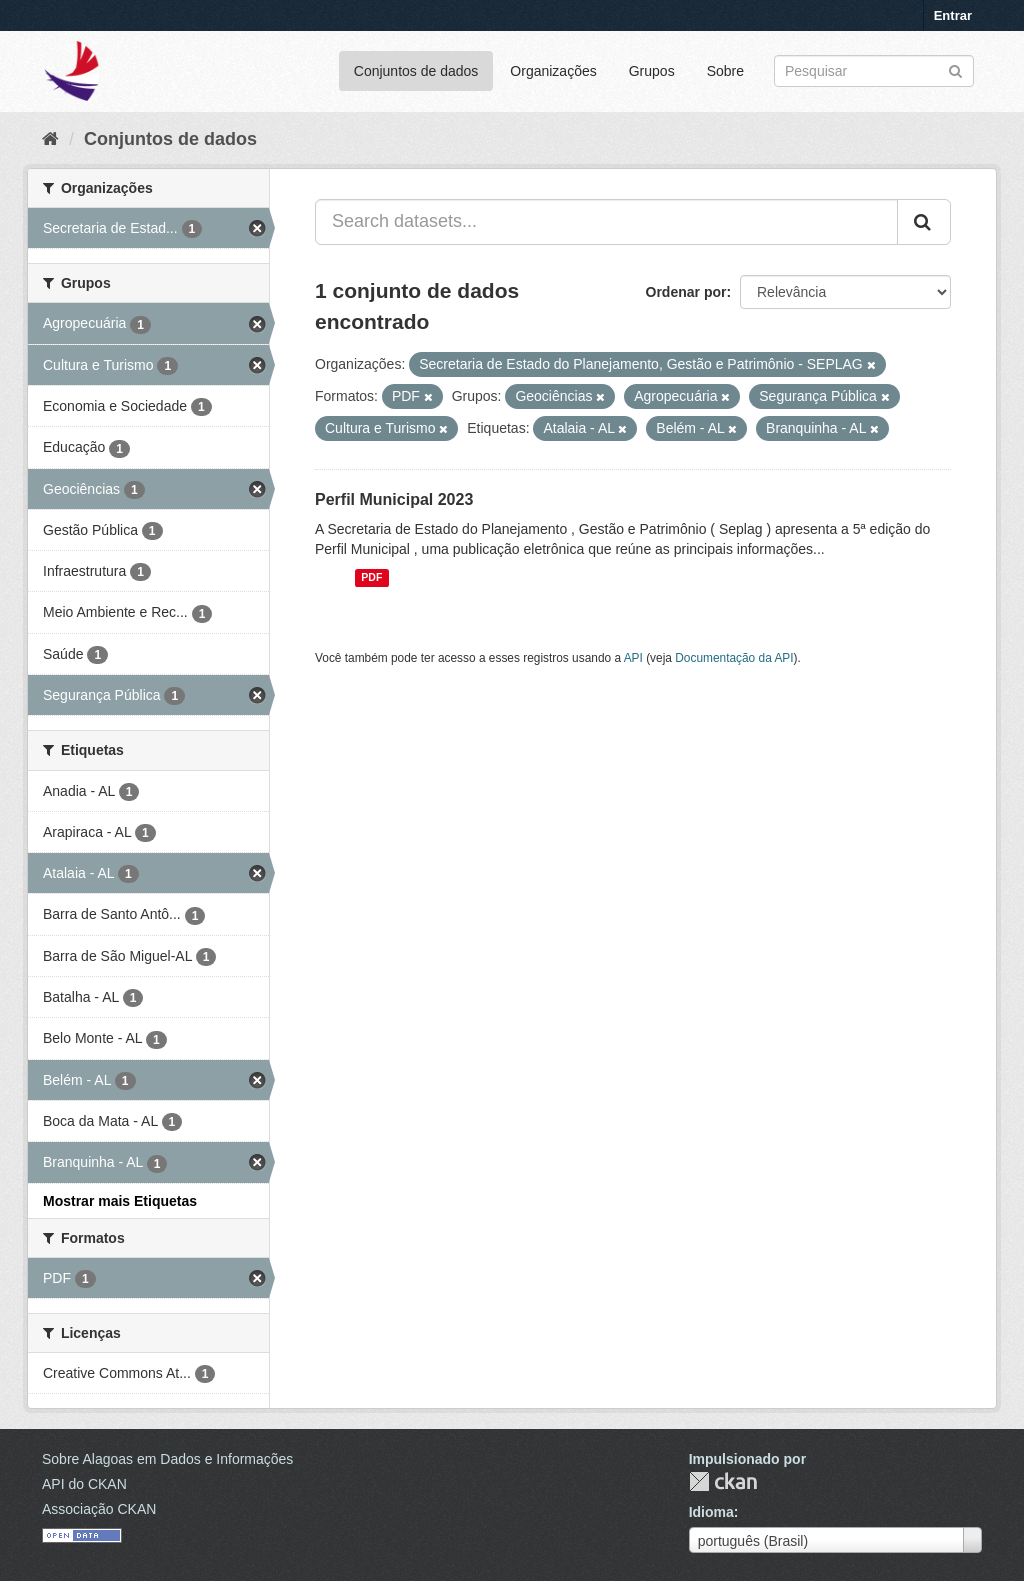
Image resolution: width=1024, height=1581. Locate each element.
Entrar (953, 15)
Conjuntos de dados (416, 71)
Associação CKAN (99, 1509)
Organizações (553, 71)
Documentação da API (734, 658)
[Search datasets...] (606, 222)
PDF (371, 578)
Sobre (725, 71)
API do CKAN (84, 1484)
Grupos (652, 71)
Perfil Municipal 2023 (394, 499)
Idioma (711, 1512)
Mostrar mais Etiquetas (120, 1201)
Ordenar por (686, 292)
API (633, 658)
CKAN (723, 1481)
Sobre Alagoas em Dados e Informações (167, 1459)
